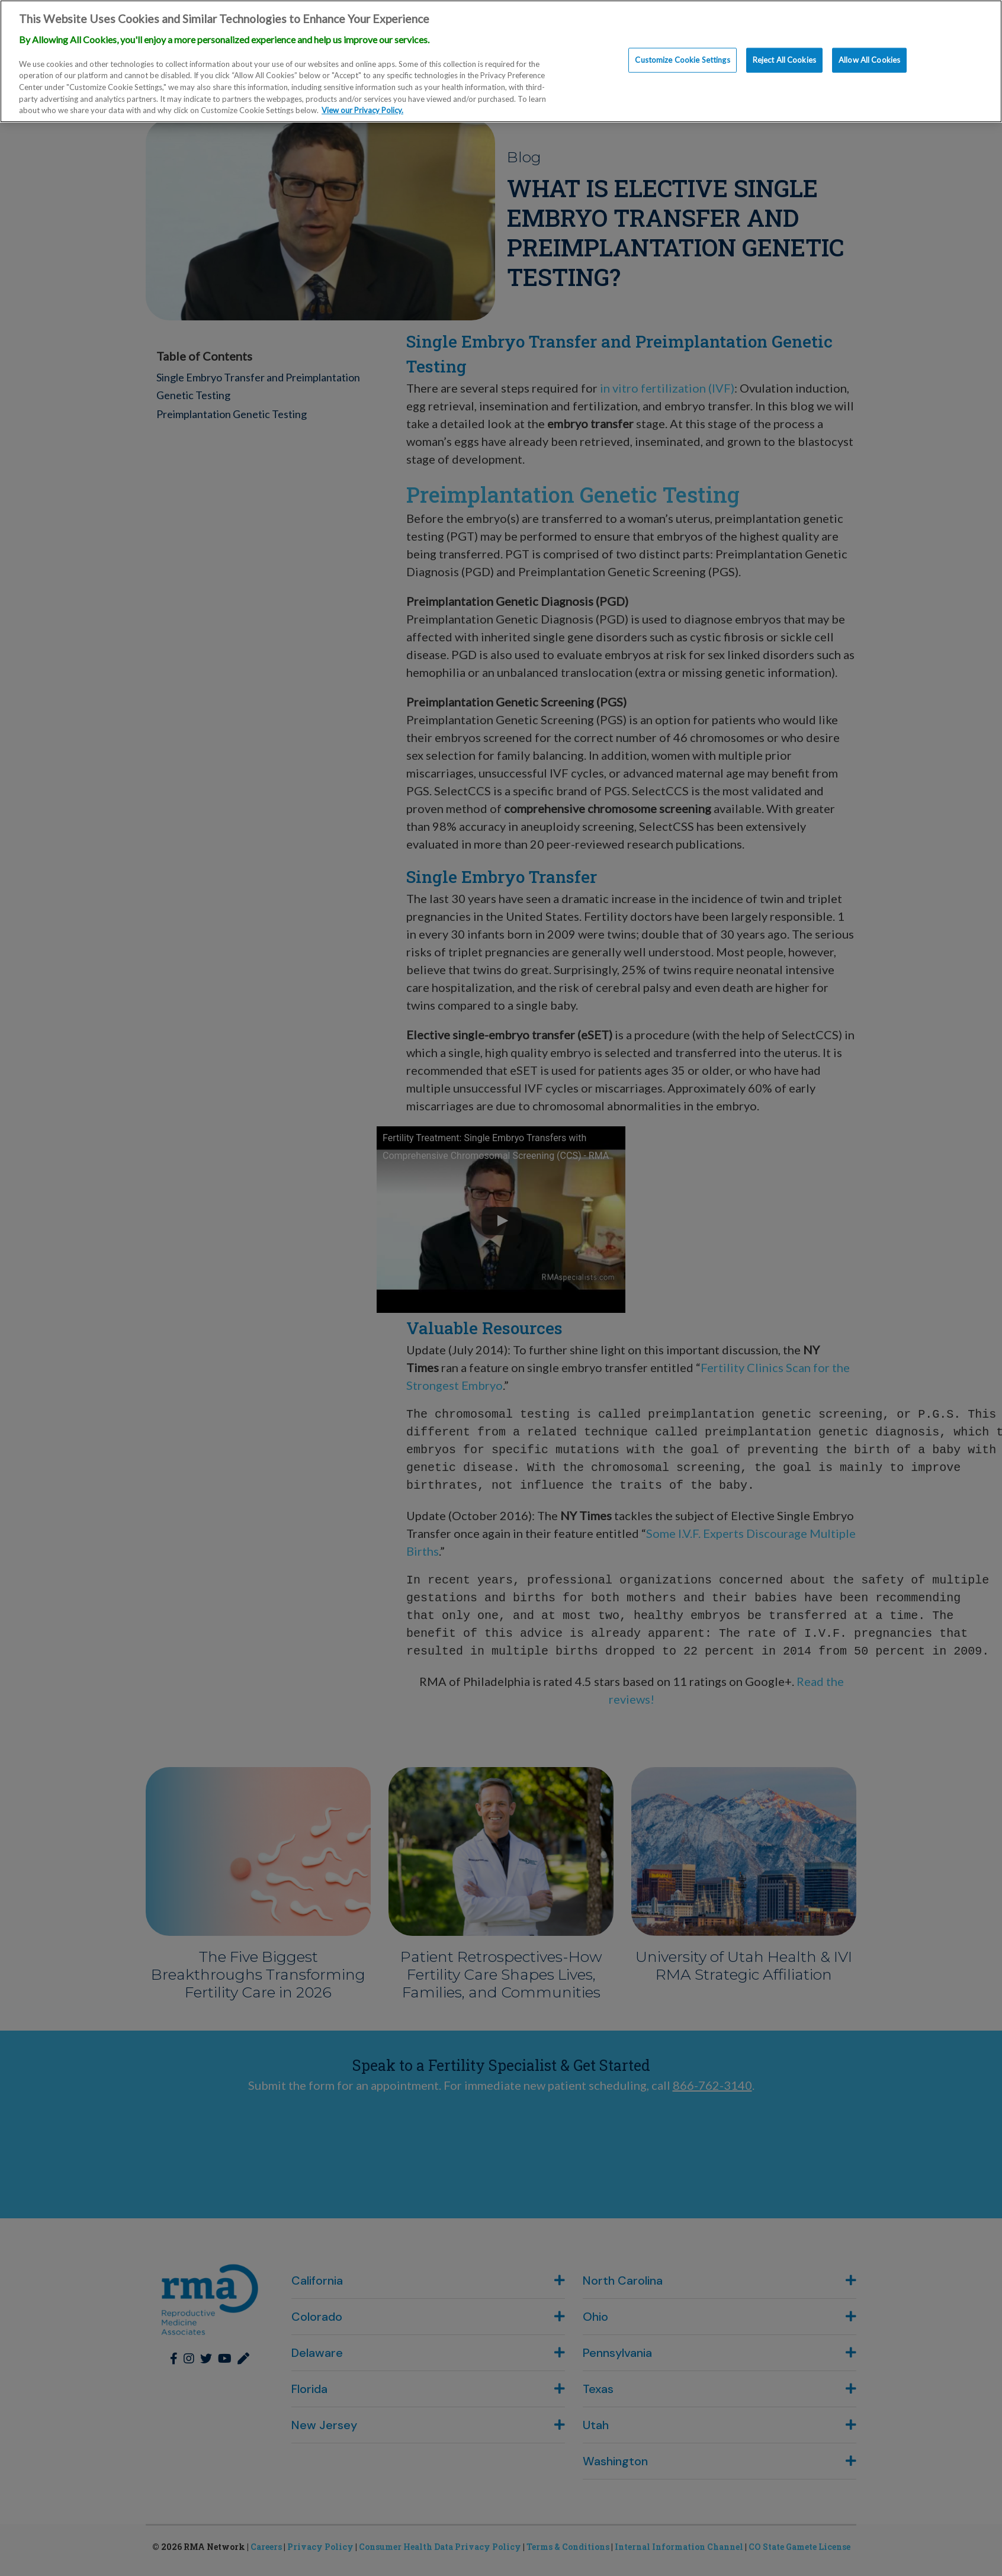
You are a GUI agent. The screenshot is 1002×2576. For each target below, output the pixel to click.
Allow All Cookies (869, 60)
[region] (501, 61)
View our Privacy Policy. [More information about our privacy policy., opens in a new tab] (362, 110)
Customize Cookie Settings (682, 60)
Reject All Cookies (784, 60)
